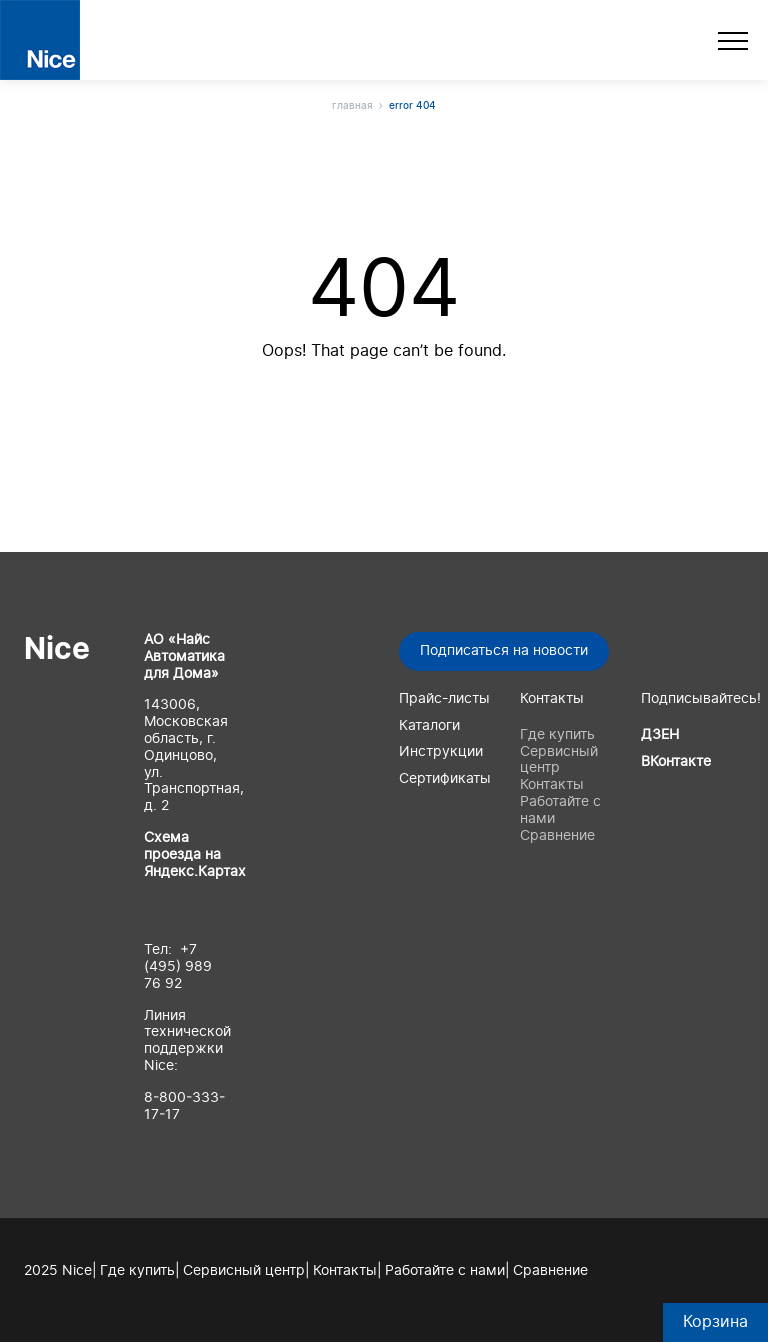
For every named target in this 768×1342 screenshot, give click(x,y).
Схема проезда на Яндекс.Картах (195, 855)
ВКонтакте (676, 762)
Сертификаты (445, 779)
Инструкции (441, 752)
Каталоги (429, 726)
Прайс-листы (444, 699)
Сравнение (557, 836)
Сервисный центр (244, 1271)
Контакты (552, 785)
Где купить (557, 735)
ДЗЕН (660, 735)
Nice (57, 650)
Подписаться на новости (504, 651)
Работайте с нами (445, 1271)
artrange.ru (151, 1298)
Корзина (715, 1322)
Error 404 (412, 106)
